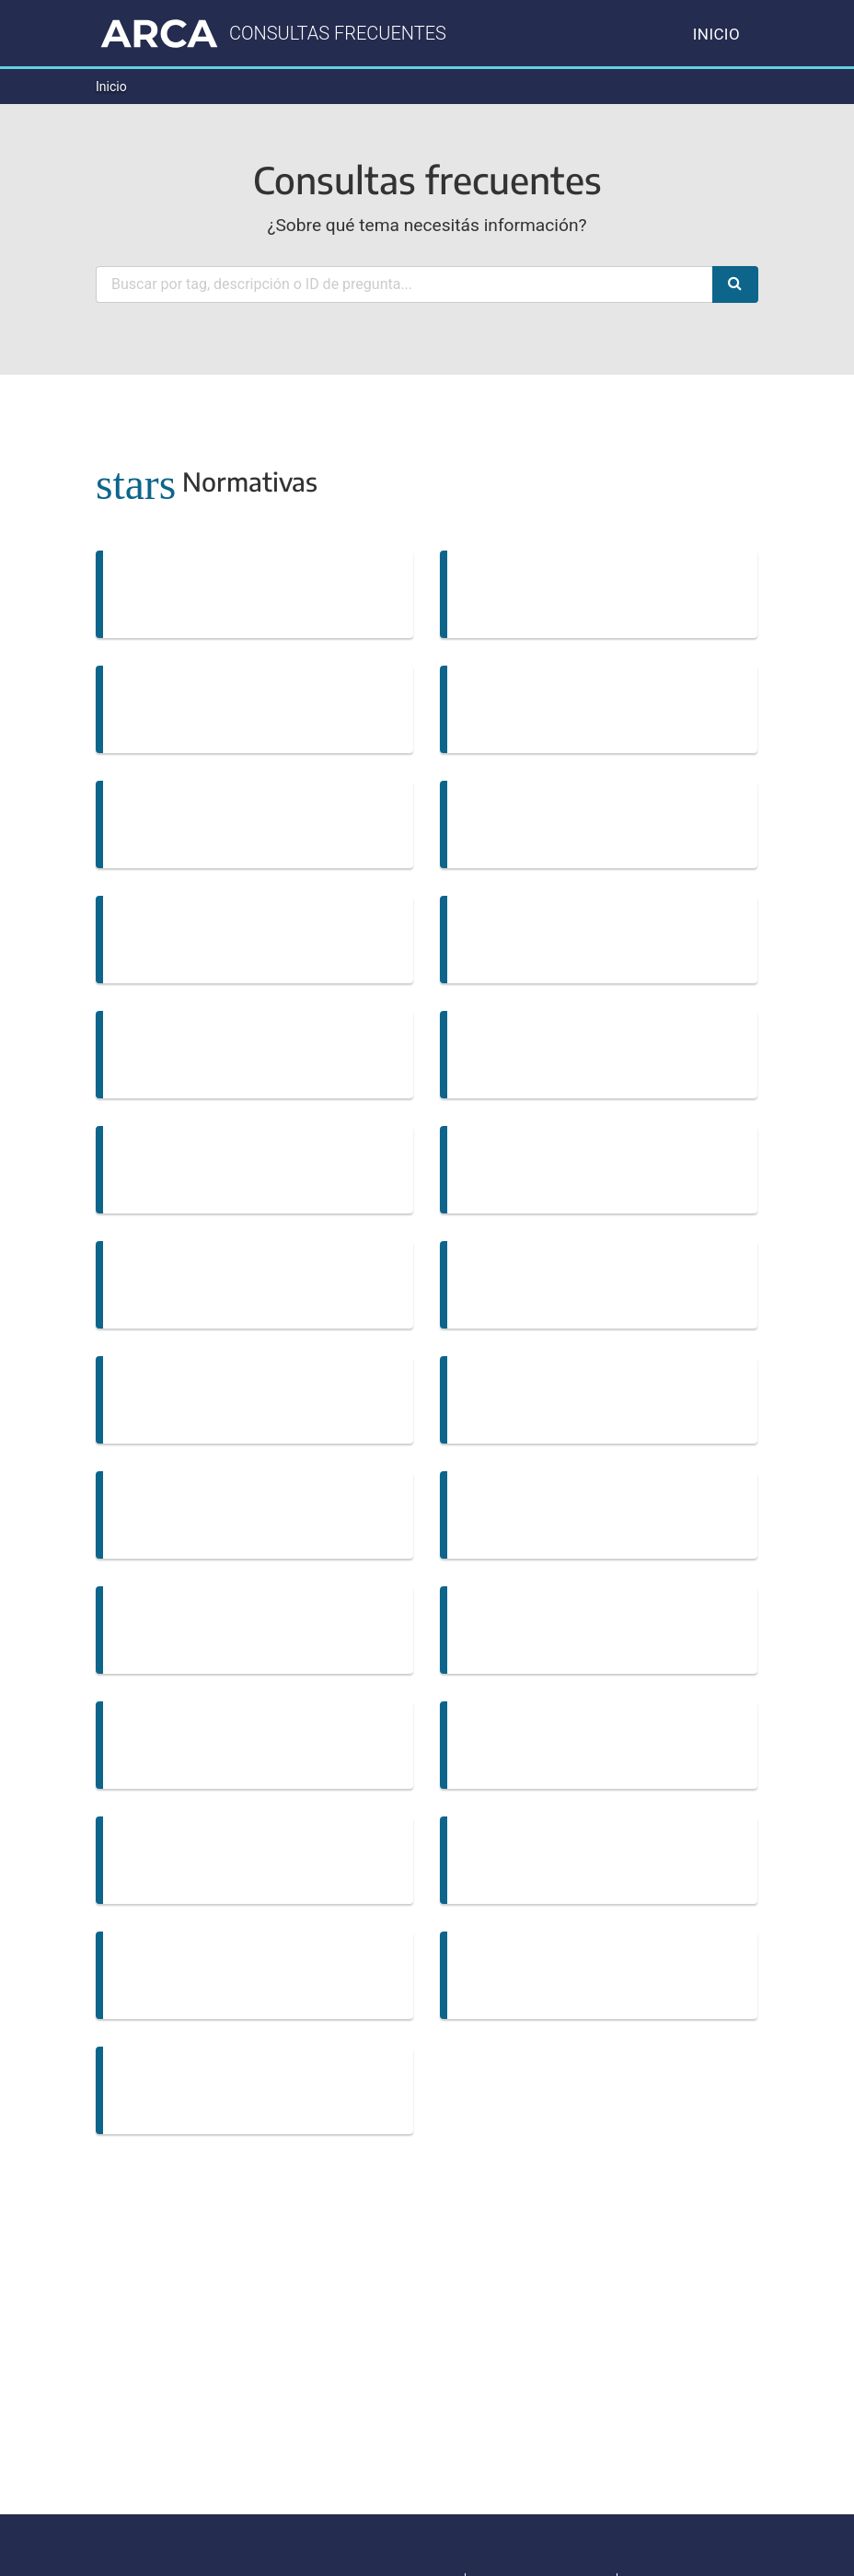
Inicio (716, 34)
